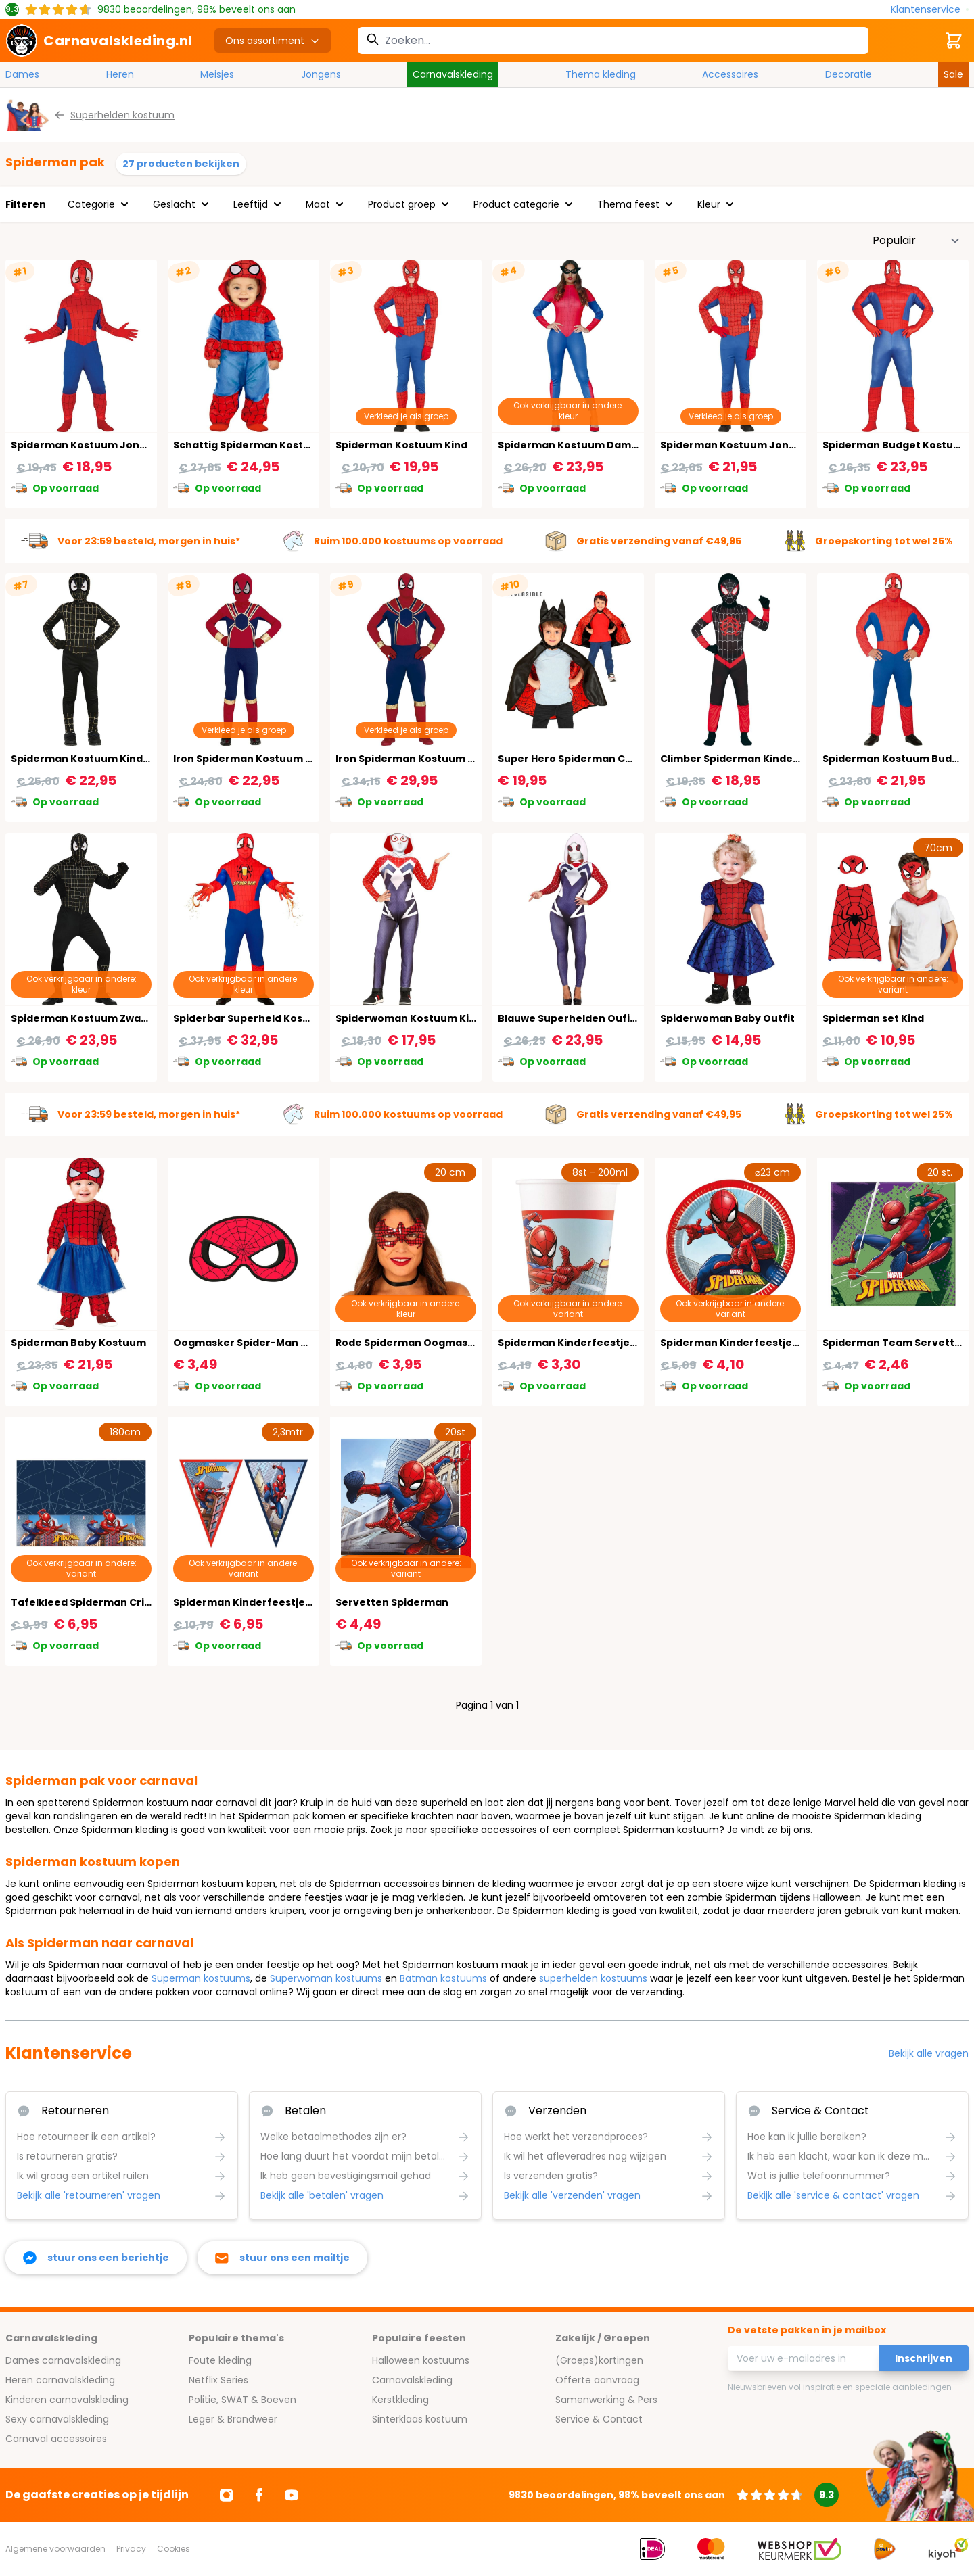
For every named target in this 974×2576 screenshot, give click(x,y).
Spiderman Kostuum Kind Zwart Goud (108, 758)
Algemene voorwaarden (55, 2548)
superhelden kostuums (593, 1978)
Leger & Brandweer (233, 2419)
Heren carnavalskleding (60, 2380)
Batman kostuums (443, 1978)
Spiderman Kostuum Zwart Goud (96, 1018)
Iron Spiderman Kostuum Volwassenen (435, 758)
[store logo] (99, 40)
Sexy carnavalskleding (57, 2419)
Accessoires (730, 74)
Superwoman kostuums (326, 1978)
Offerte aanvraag (597, 2380)
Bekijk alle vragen (929, 2053)
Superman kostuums (201, 1978)
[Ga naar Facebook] (259, 2495)
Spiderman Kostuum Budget (896, 758)
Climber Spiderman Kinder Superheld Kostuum (781, 758)
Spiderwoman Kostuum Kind (408, 1018)
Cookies (173, 2548)
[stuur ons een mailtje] (282, 2257)
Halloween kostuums (420, 2360)
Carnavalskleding (453, 74)
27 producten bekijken (180, 163)
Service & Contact (599, 2419)
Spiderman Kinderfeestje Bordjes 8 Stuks (766, 1343)
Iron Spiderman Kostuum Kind (250, 758)
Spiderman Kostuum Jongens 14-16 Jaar (764, 445)
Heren (120, 74)
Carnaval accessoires (56, 2439)
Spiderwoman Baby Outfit (727, 1018)
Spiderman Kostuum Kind (401, 445)
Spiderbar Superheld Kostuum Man (264, 1018)
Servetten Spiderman (391, 1602)
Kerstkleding (400, 2399)
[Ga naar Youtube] (291, 2495)
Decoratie (848, 74)
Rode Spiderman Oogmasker (410, 1343)
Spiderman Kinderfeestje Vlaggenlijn (269, 1602)
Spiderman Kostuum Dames (570, 445)
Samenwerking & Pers (606, 2399)
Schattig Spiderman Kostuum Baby (264, 445)
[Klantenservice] (930, 10)
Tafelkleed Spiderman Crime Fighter (106, 1602)
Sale (953, 74)
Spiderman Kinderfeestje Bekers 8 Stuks (603, 1343)
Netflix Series (218, 2380)
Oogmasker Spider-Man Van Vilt (256, 1343)
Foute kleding (220, 2360)
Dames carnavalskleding (63, 2360)
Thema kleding (600, 74)
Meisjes (217, 74)
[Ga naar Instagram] (226, 2495)
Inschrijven (923, 2358)
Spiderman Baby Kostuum (78, 1343)
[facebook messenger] (96, 2257)
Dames (22, 74)
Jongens (321, 74)
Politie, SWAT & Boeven (242, 2399)
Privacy (131, 2548)
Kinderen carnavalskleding (67, 2399)
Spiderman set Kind (873, 1018)
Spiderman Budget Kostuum (896, 445)
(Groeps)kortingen (599, 2360)
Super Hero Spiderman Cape (571, 758)
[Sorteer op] (916, 240)
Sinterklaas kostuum (419, 2419)
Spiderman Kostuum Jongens (88, 445)
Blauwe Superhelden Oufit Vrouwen (590, 1018)
